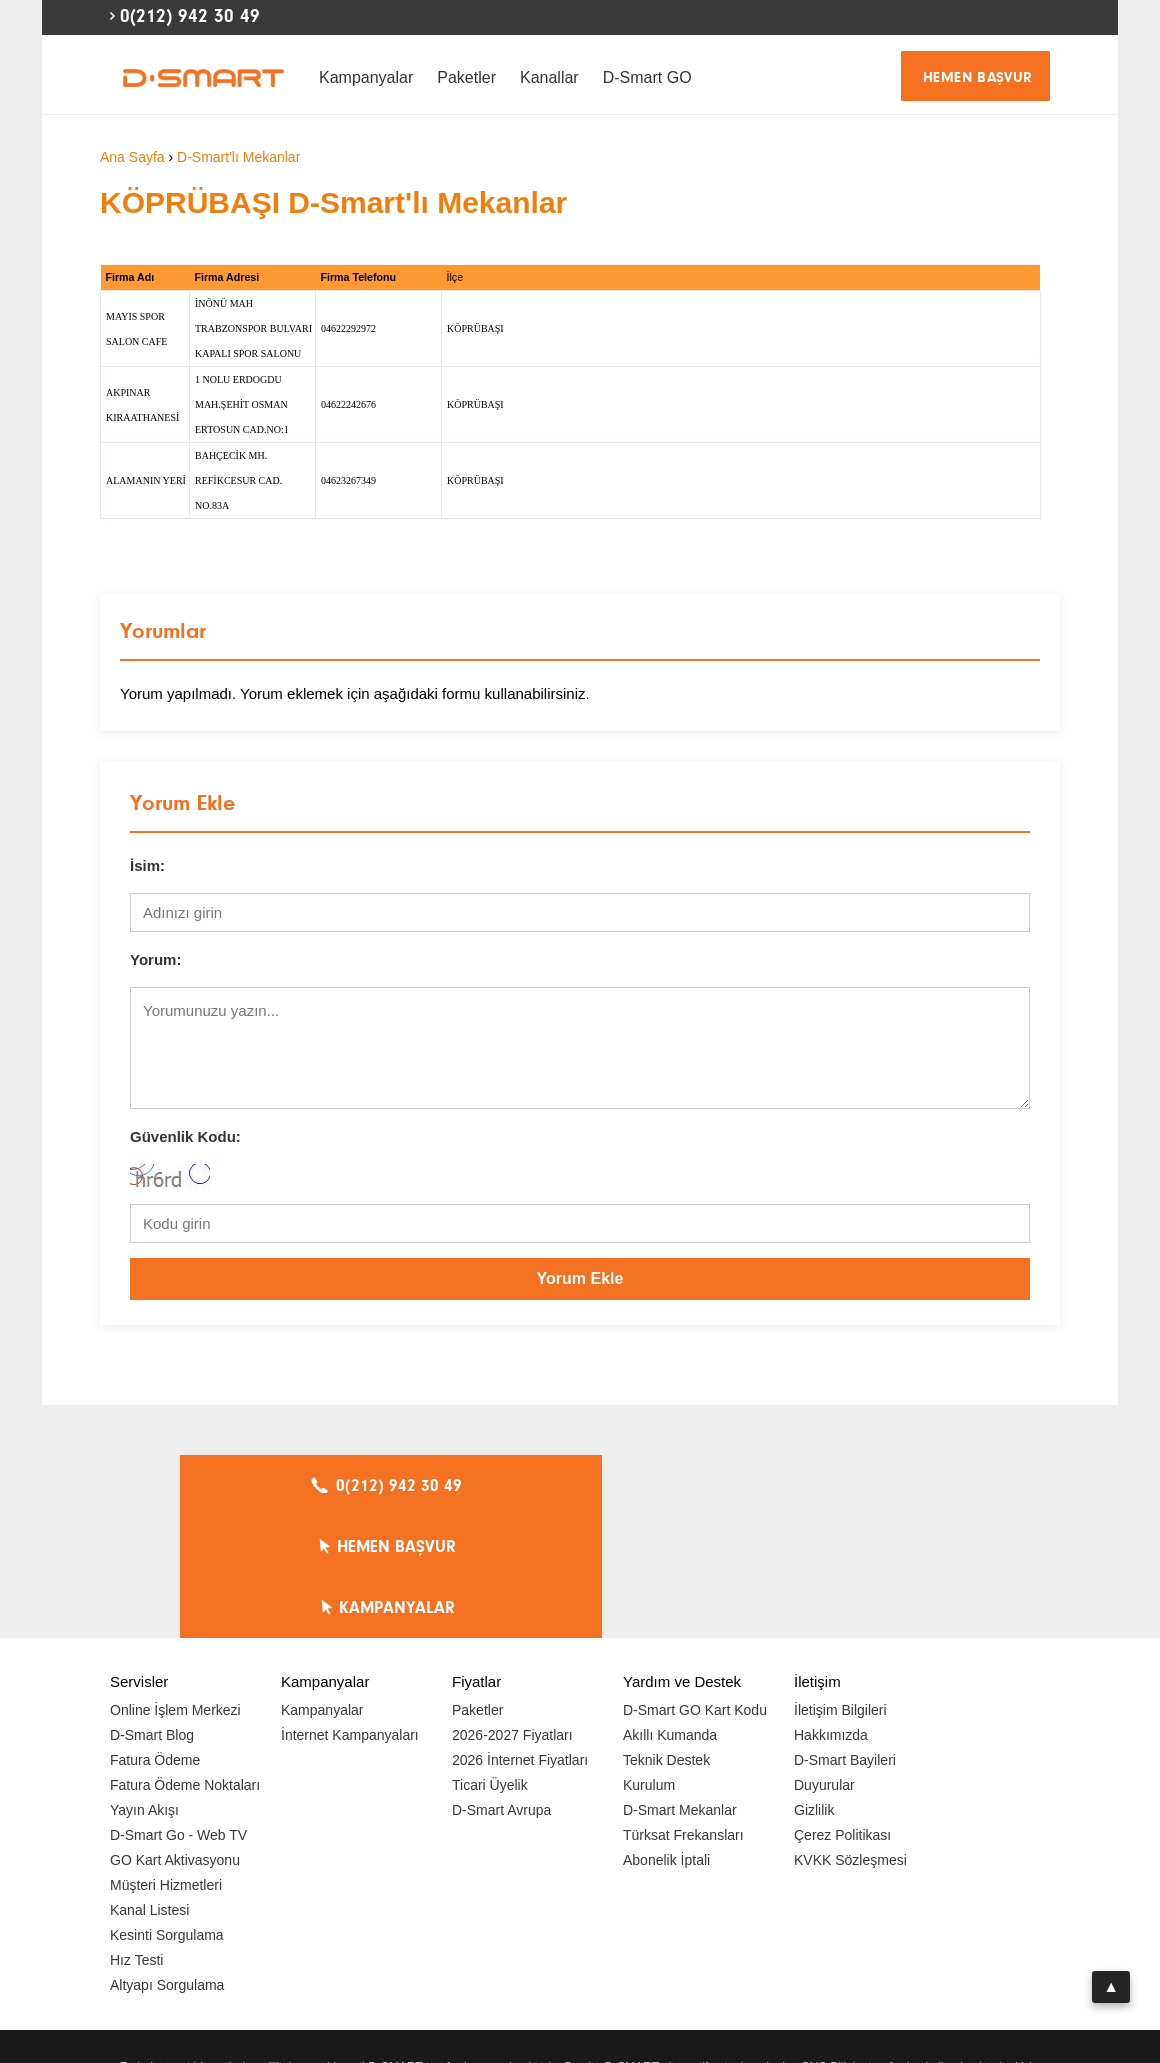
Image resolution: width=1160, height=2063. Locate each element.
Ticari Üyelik (490, 1663)
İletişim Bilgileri (840, 1588)
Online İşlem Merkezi (175, 1588)
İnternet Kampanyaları (350, 1613)
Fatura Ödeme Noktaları (185, 1663)
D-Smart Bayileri (845, 1638)
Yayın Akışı (144, 1688)
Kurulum (649, 1663)
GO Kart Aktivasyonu (175, 1738)
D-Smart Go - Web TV (178, 1713)
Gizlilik (814, 1688)
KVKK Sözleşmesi (850, 1738)
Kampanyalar (366, 77)
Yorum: (155, 959)
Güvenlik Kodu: (185, 1136)
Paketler (466, 77)
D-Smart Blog (152, 1613)
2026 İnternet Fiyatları (520, 1638)
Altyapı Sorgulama (167, 1863)
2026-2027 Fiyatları (512, 1613)
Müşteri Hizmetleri (166, 1763)
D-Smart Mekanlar (680, 1688)
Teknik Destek (666, 1638)
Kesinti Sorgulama (167, 1813)
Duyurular (824, 1663)
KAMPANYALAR (851, 1486)
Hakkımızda (831, 1613)
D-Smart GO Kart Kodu (695, 1588)
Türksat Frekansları (683, 1713)
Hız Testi (136, 1838)
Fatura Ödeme (155, 1638)
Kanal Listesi (149, 1788)
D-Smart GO (647, 77)
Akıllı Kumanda (670, 1613)
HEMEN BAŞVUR (978, 77)
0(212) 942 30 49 (190, 16)
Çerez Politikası (842, 1713)
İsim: (147, 865)
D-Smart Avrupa (501, 1688)
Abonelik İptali (666, 1738)
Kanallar (549, 77)
